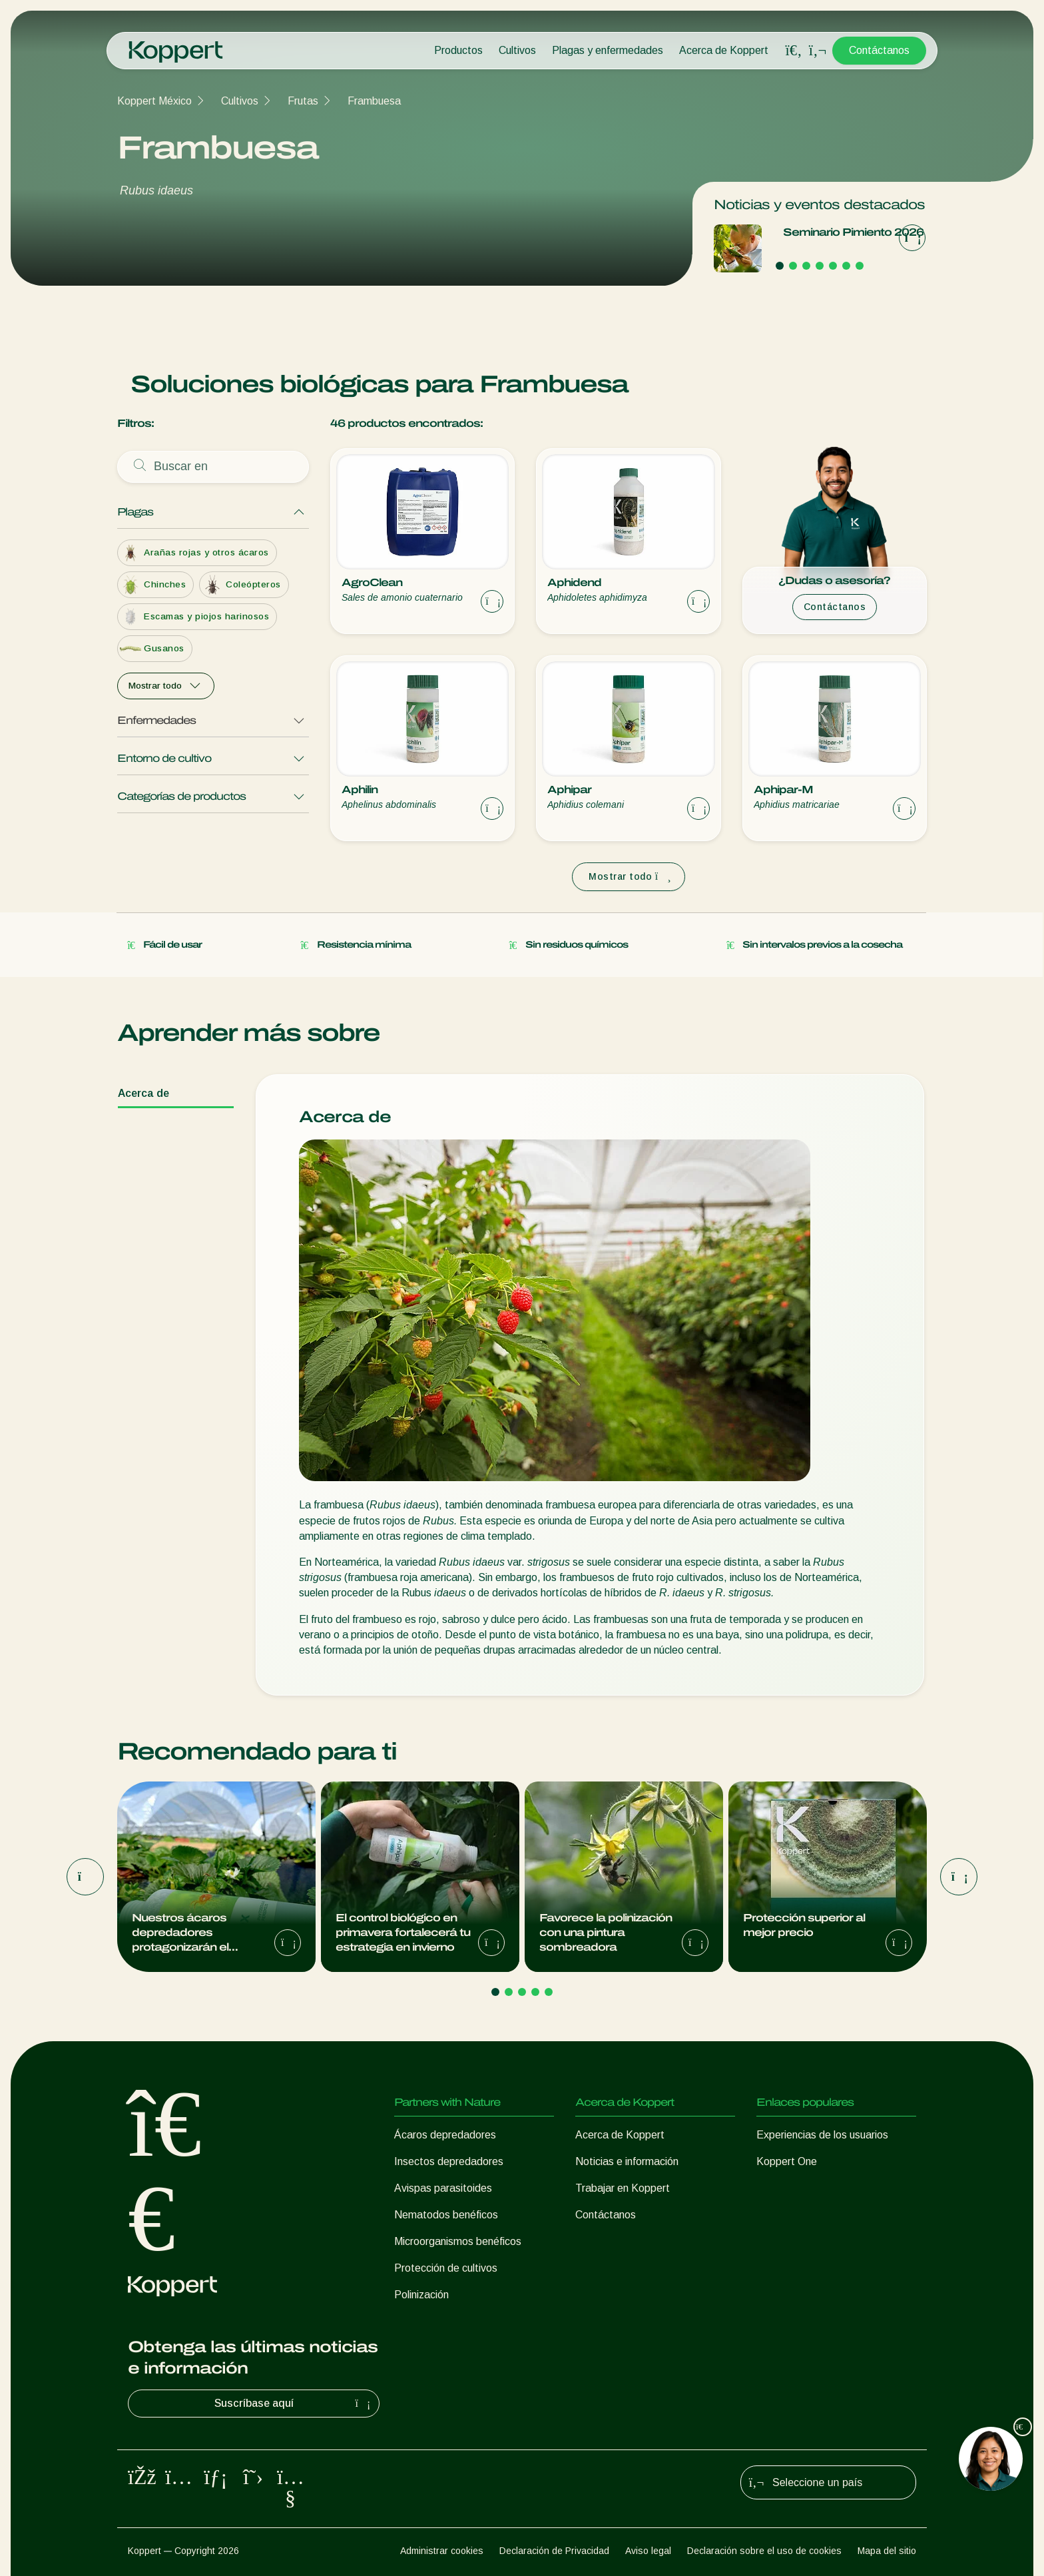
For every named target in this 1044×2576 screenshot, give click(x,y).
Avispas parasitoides (443, 2188)
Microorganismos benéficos (457, 2241)
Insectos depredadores (448, 2161)
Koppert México (154, 101)
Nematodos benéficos (446, 2214)
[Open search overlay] (793, 50)
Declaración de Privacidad (554, 2550)
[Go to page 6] (846, 266)
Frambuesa (374, 101)
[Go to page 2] (793, 266)
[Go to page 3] (806, 266)
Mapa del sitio (887, 2550)
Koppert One (786, 2161)
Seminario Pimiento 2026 (853, 232)
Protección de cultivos (445, 2268)
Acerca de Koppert (723, 50)
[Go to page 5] (833, 266)
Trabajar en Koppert (622, 2188)
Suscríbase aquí (294, 2403)
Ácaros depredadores (445, 2134)
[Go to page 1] (780, 266)
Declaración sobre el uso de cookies (764, 2550)
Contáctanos (879, 50)
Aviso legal (648, 2550)
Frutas (303, 101)
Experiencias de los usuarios (822, 2134)
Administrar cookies (441, 2550)
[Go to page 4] (820, 266)
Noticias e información (626, 2161)
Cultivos (517, 50)
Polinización (421, 2294)
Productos (458, 50)
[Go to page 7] (860, 266)
